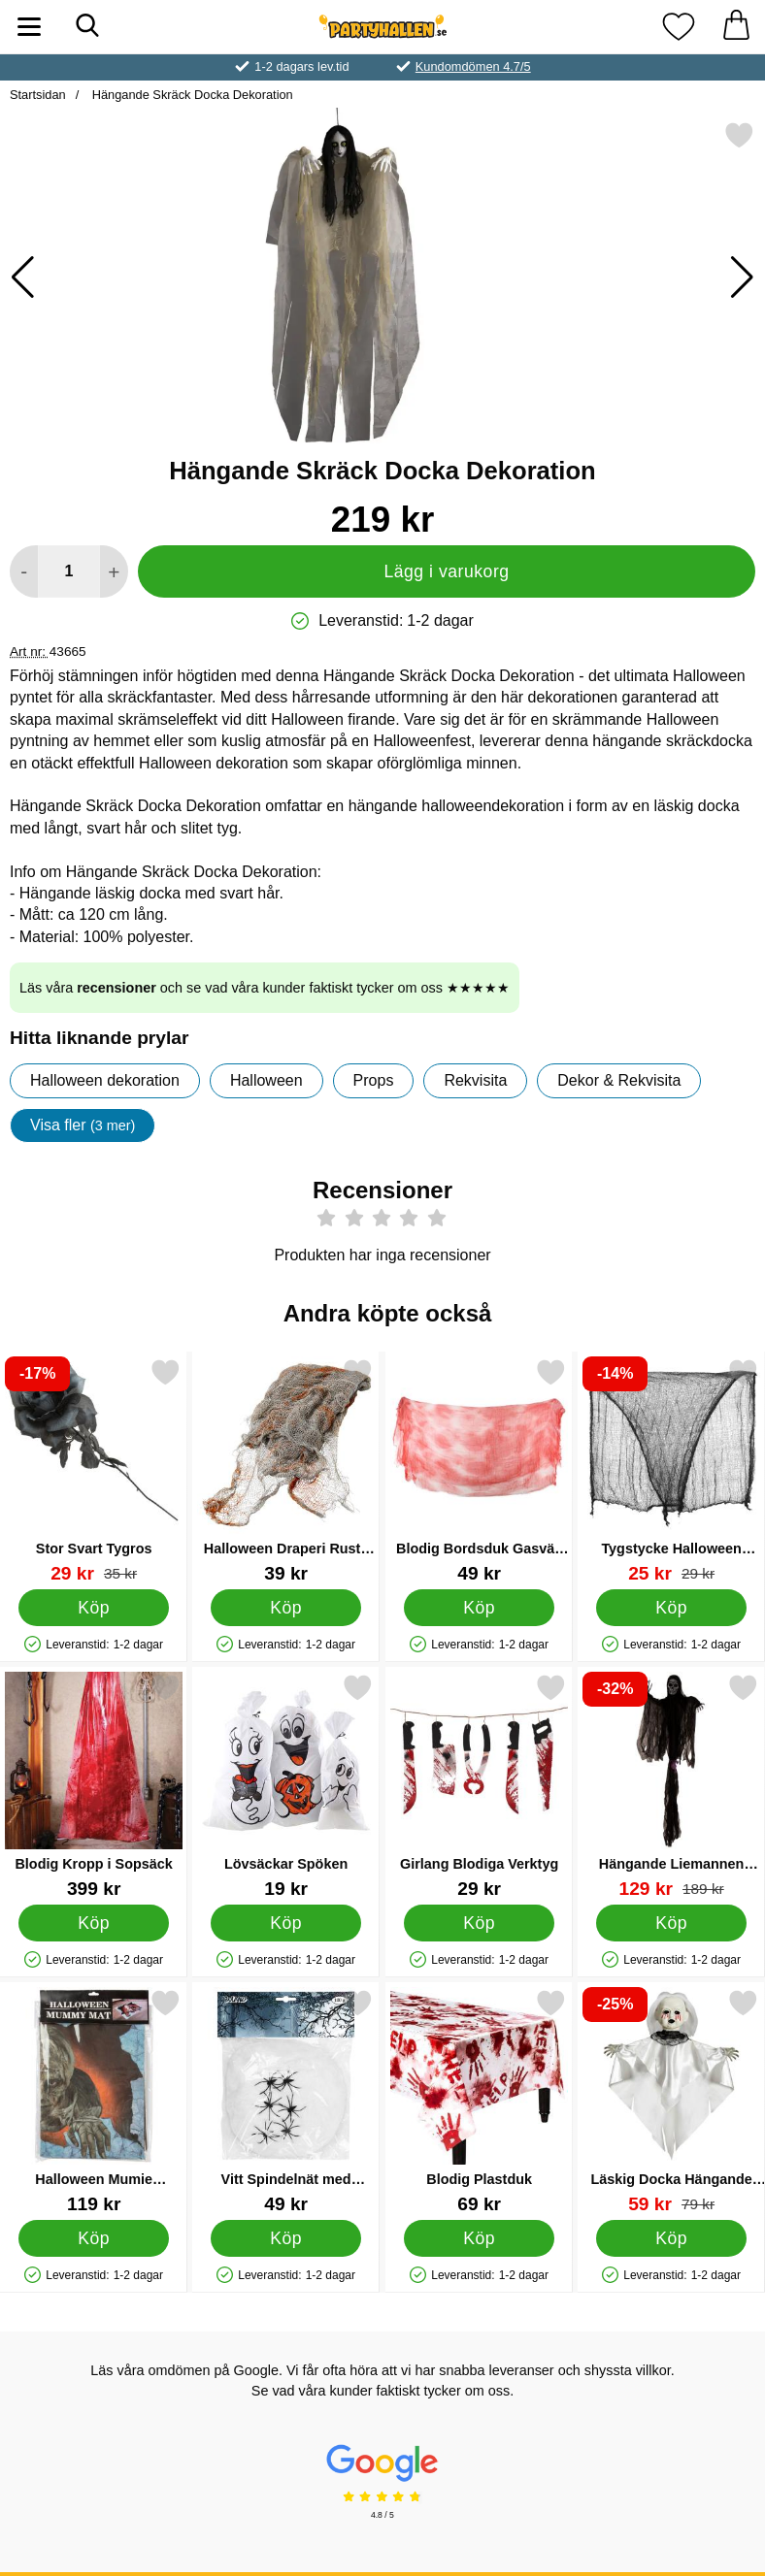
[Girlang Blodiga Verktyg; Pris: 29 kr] (479, 1786)
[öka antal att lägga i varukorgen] (114, 571)
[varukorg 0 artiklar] (736, 27)
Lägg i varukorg (446, 571)
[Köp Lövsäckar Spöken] (287, 1923)
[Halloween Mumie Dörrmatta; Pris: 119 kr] (93, 2101)
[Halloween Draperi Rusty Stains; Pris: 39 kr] (286, 1470)
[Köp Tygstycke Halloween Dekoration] (671, 1607)
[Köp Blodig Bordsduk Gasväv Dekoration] (479, 1607)
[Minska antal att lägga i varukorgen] (24, 571)
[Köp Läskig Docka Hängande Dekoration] (671, 2238)
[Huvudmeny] (29, 26)
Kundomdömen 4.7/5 (473, 66)
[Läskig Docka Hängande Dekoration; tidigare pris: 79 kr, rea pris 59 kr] (671, 2101)
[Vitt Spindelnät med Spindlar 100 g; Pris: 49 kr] (286, 2101)
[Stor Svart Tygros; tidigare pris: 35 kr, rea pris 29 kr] (93, 1470)
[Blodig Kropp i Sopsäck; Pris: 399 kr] (93, 1786)
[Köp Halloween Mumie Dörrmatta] (93, 2238)
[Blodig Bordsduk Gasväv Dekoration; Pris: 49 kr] (479, 1470)
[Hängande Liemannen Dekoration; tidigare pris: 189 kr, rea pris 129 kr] (671, 1786)
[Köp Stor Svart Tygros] (93, 1607)
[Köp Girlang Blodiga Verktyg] (479, 1923)
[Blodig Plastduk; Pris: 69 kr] (479, 2101)
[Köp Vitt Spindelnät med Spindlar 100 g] (287, 2238)
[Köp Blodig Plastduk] (479, 2238)
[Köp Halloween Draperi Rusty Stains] (287, 1607)
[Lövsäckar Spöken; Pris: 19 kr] (286, 1786)
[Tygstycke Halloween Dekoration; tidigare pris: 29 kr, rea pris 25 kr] (671, 1470)
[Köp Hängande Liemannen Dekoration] (671, 1923)
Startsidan (38, 94)
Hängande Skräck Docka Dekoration (190, 94)
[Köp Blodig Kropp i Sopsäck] (93, 1923)
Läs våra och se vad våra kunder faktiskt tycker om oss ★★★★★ (264, 987)
